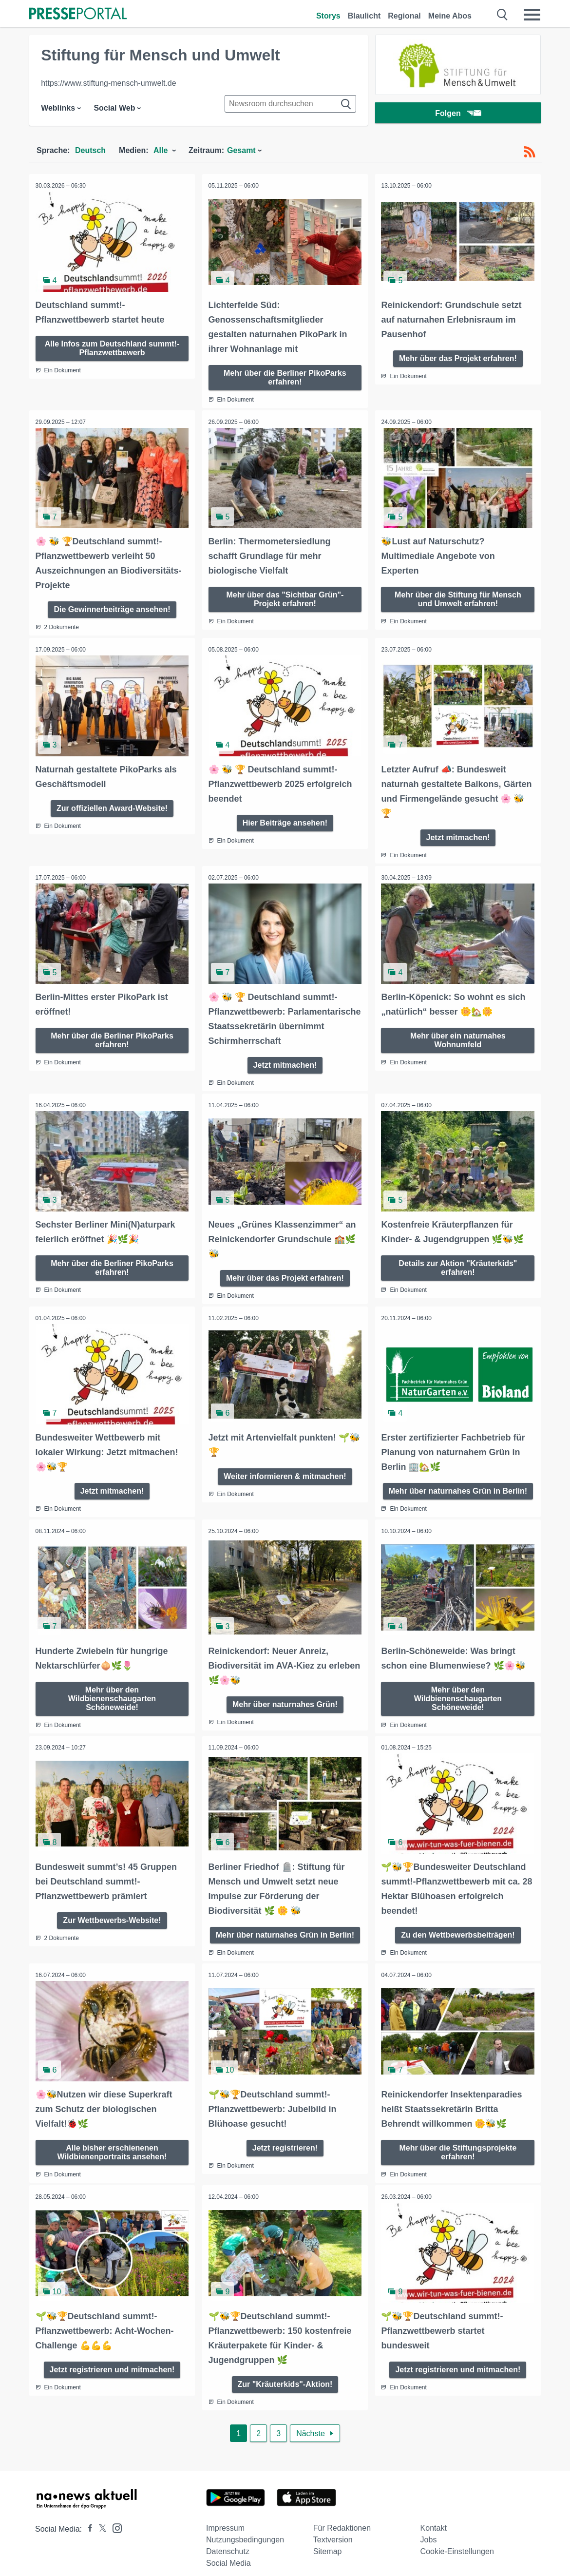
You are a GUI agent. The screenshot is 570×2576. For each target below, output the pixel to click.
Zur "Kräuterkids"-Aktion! (285, 2373)
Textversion (333, 2529)
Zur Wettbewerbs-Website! (112, 1911)
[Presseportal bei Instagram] (114, 2517)
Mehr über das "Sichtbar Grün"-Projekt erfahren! (284, 596)
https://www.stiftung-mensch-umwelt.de (108, 83)
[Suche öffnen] (502, 14)
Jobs (428, 2529)
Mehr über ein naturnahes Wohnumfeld (458, 1035)
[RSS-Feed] (529, 152)
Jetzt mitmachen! (458, 833)
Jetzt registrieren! (285, 2138)
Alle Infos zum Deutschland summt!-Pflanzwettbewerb (112, 346)
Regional (404, 16)
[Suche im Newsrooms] (290, 104)
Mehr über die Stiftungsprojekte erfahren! (457, 2142)
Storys (328, 16)
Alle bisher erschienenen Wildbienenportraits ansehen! (112, 2142)
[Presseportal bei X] (100, 2518)
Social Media (228, 2552)
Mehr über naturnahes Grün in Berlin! (458, 1484)
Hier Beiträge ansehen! (285, 819)
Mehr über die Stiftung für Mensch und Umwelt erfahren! (458, 596)
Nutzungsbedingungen (245, 2529)
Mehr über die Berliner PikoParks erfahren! (285, 375)
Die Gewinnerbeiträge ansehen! (112, 607)
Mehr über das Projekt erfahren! (458, 357)
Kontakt (433, 2517)
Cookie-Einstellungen (457, 2541)
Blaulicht (364, 16)
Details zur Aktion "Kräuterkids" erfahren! (458, 1261)
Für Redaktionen (342, 2517)
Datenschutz (227, 2541)
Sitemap (327, 2541)
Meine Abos (450, 16)
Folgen (457, 114)
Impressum (225, 2517)
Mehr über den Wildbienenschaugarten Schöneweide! (112, 1690)
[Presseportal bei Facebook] (87, 2518)
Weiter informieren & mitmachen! (285, 1469)
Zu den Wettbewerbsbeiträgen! (458, 1926)
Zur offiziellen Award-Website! (112, 804)
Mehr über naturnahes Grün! (285, 1696)
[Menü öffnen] (532, 14)
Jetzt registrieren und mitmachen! (112, 2358)
